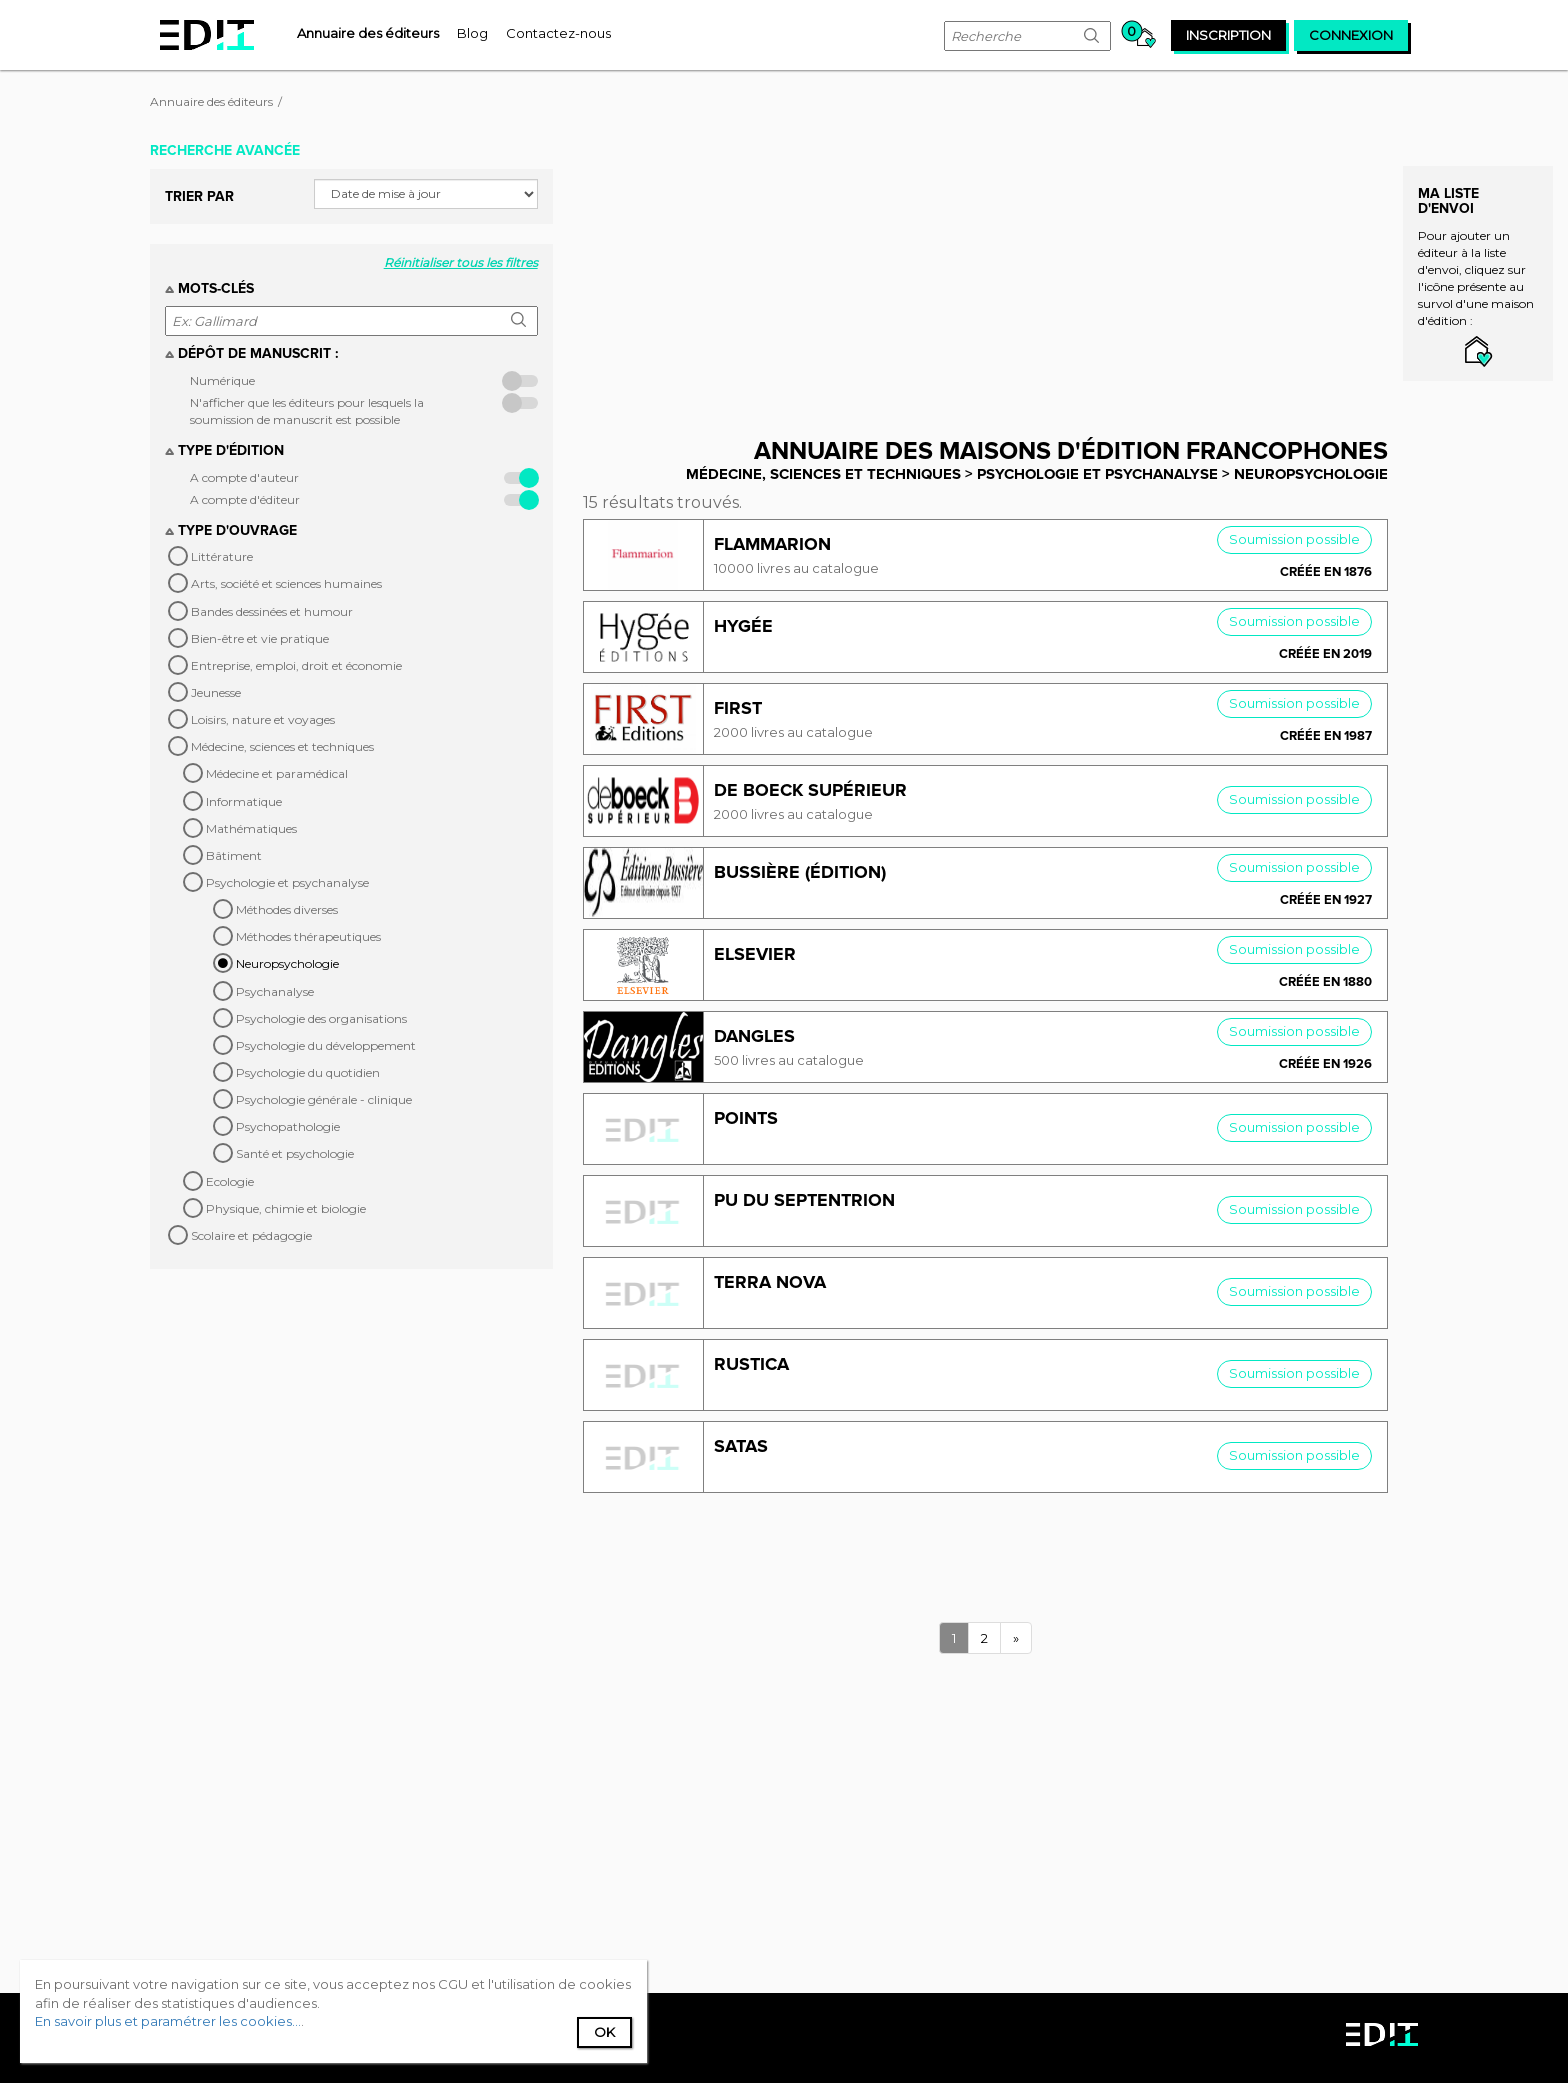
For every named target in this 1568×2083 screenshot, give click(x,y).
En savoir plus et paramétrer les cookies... (168, 2021)
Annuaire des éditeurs (211, 101)
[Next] (1016, 1638)
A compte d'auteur (244, 477)
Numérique (222, 380)
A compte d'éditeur (245, 499)
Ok (604, 2032)
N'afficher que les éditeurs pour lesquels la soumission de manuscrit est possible (307, 411)
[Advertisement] (1000, 273)
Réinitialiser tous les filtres (461, 262)
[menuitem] (368, 33)
